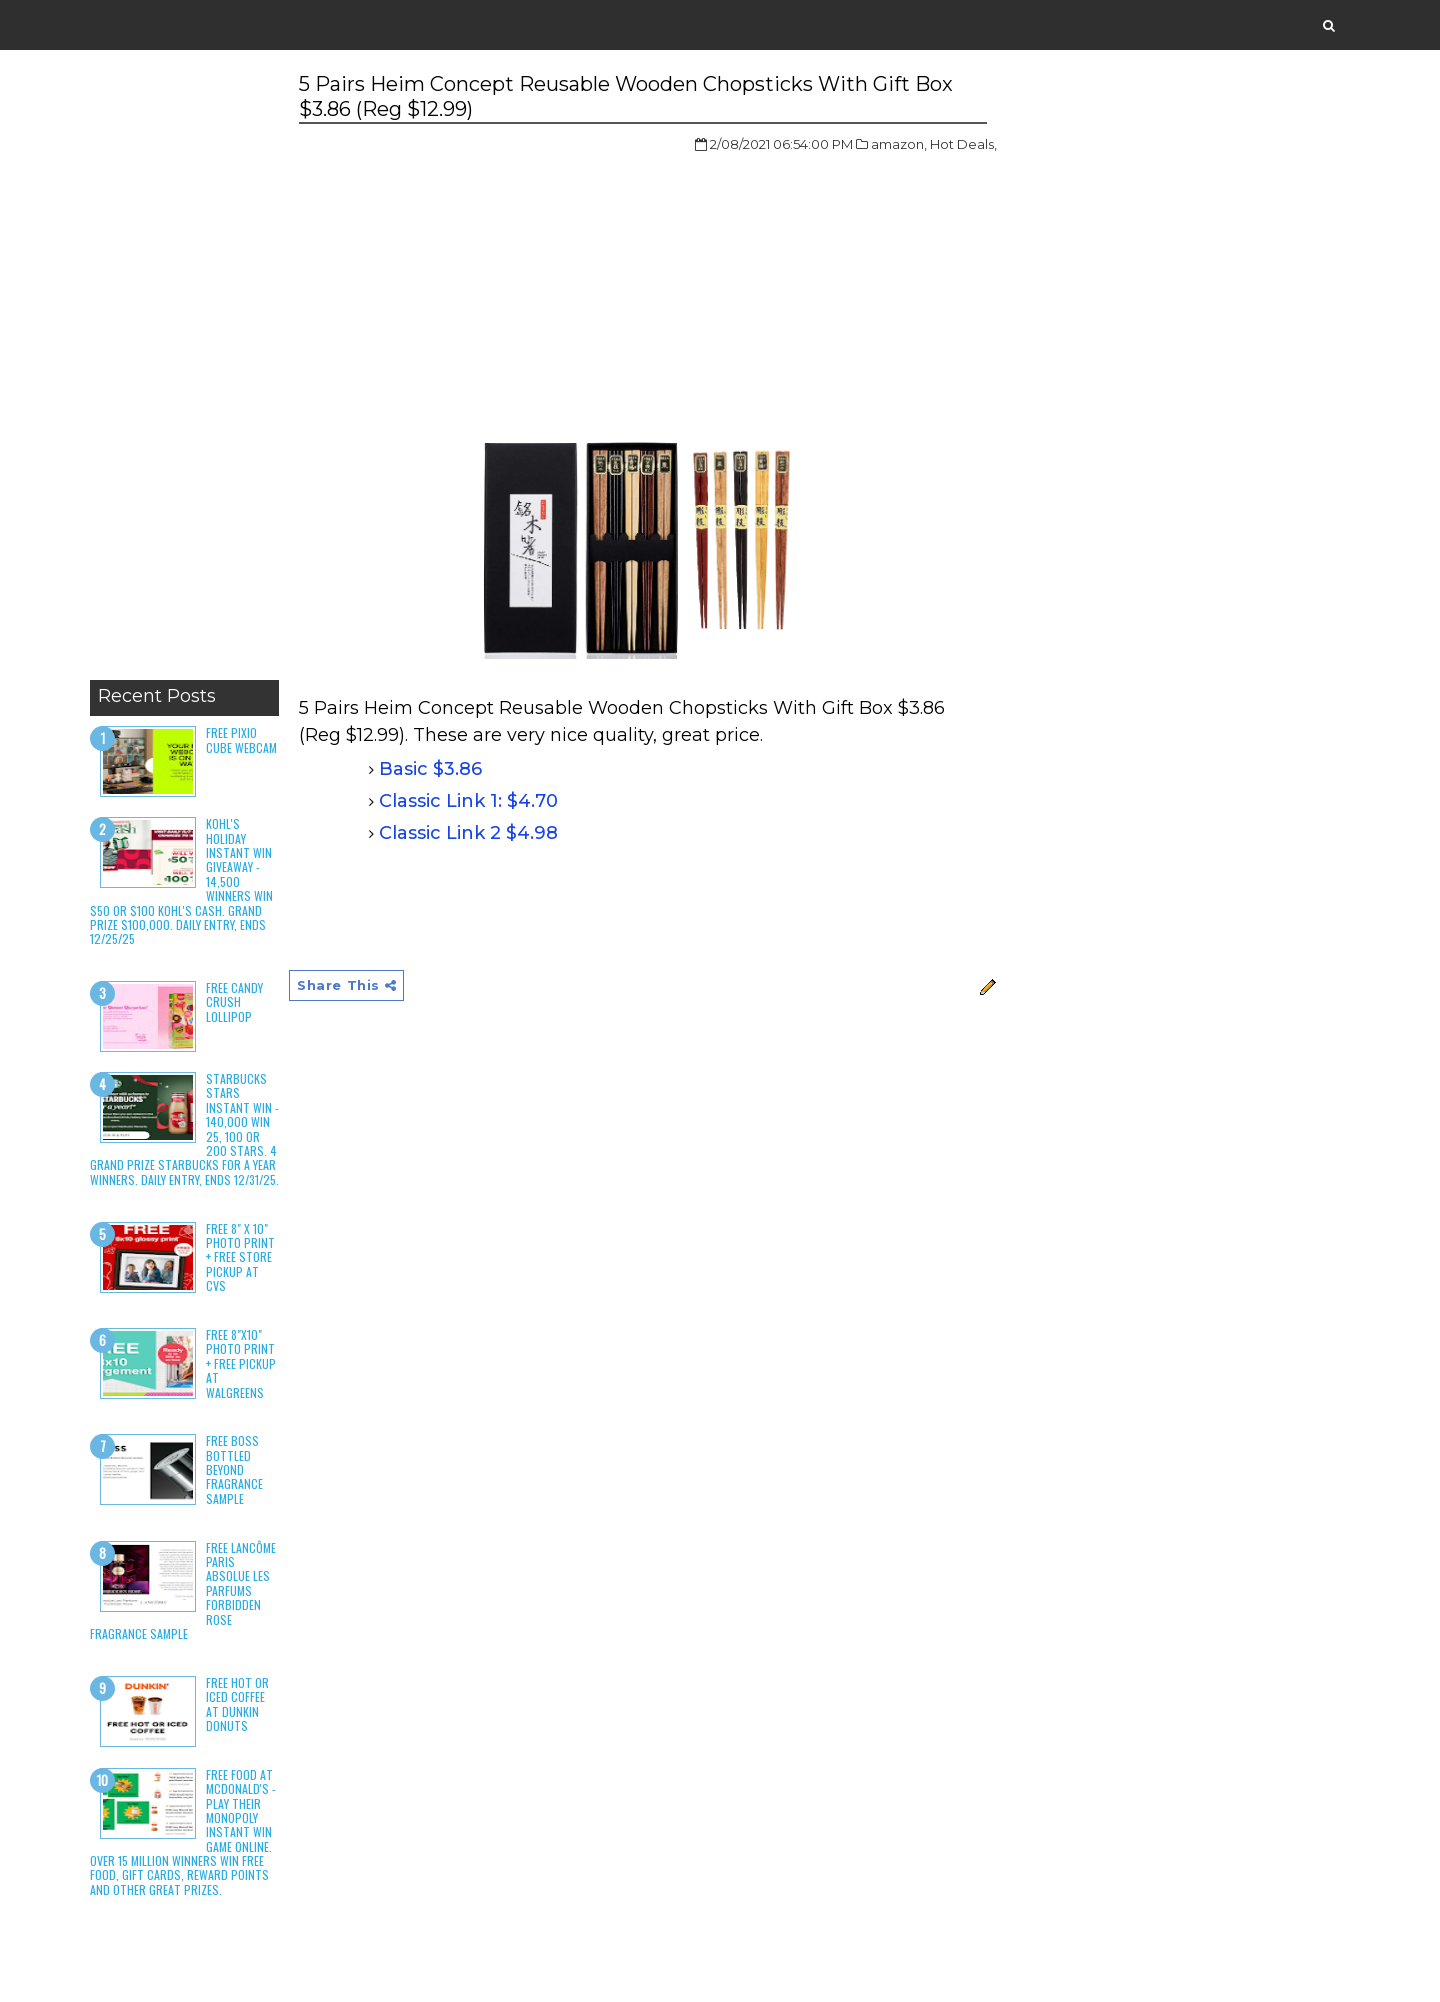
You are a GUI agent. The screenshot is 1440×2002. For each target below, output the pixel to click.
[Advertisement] (184, 370)
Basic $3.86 (430, 769)
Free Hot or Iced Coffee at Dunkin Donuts (237, 1704)
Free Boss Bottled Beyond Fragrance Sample (234, 1469)
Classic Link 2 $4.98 (468, 833)
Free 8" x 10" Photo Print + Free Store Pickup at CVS (240, 1257)
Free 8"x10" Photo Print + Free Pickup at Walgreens (241, 1363)
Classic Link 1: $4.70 (468, 801)
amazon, (899, 144)
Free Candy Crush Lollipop (234, 1002)
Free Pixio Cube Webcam (241, 739)
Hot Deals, (963, 144)
